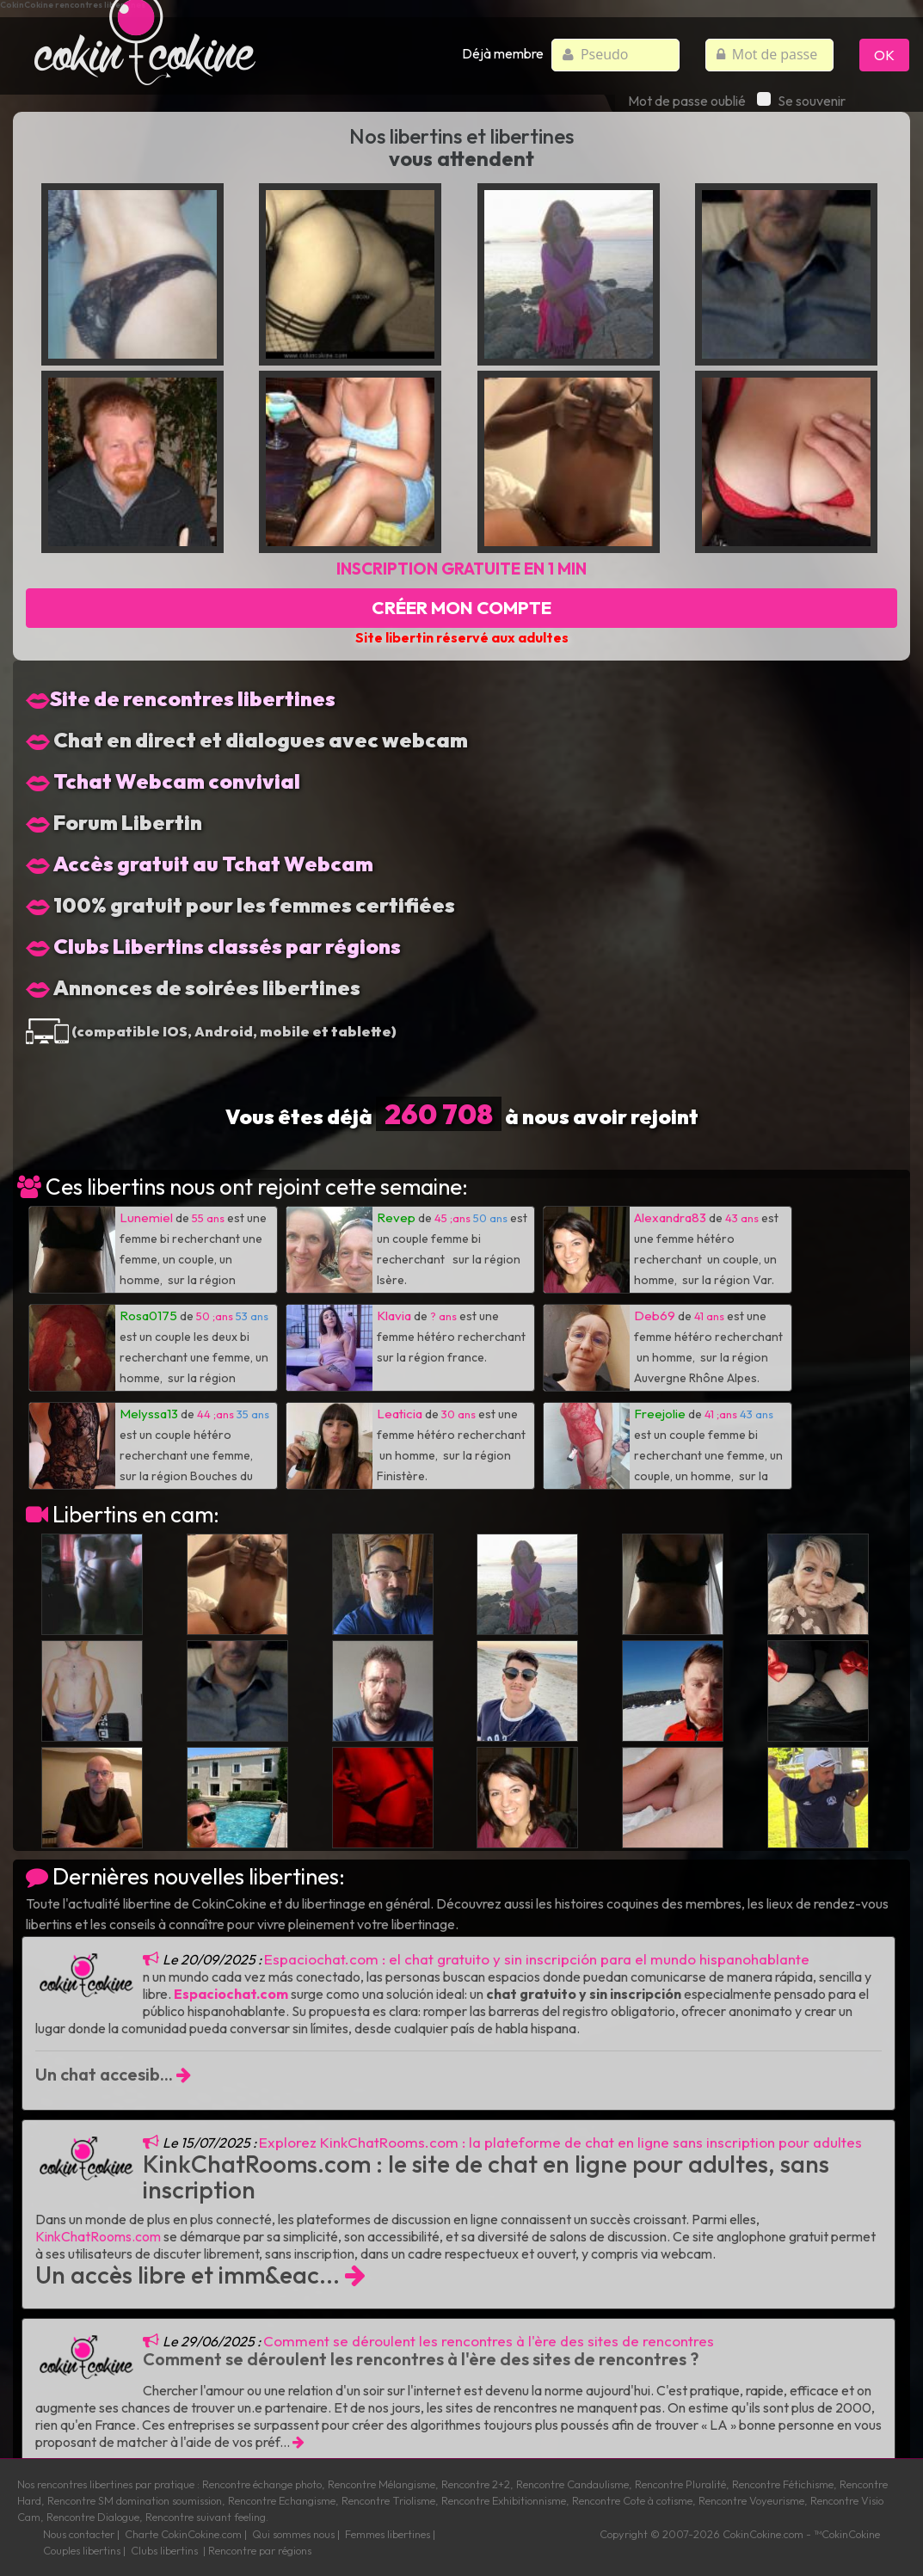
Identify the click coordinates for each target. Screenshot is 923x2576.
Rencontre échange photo (262, 2484)
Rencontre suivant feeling (205, 2517)
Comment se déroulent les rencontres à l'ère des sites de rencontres (488, 2341)
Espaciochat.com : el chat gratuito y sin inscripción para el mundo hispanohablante (536, 1959)
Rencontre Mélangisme (381, 2484)
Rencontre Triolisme (388, 2500)
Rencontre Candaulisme (572, 2484)
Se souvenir (801, 100)
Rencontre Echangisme (281, 2500)
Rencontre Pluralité (680, 2484)
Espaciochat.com (231, 1993)
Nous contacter (78, 2534)
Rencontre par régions (259, 2550)
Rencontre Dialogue (92, 2517)
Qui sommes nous (293, 2534)
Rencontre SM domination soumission (134, 2500)
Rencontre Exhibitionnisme (503, 2500)
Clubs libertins (164, 2550)
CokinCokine (752, 2534)
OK (884, 55)
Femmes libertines (387, 2534)
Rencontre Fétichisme (783, 2484)
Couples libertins (81, 2550)
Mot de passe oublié (687, 100)
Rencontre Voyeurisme (751, 2500)
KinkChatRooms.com (98, 2236)
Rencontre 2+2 (475, 2484)
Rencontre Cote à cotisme (632, 2500)
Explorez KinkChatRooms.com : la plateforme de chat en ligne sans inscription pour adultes (560, 2142)
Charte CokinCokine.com (183, 2534)
